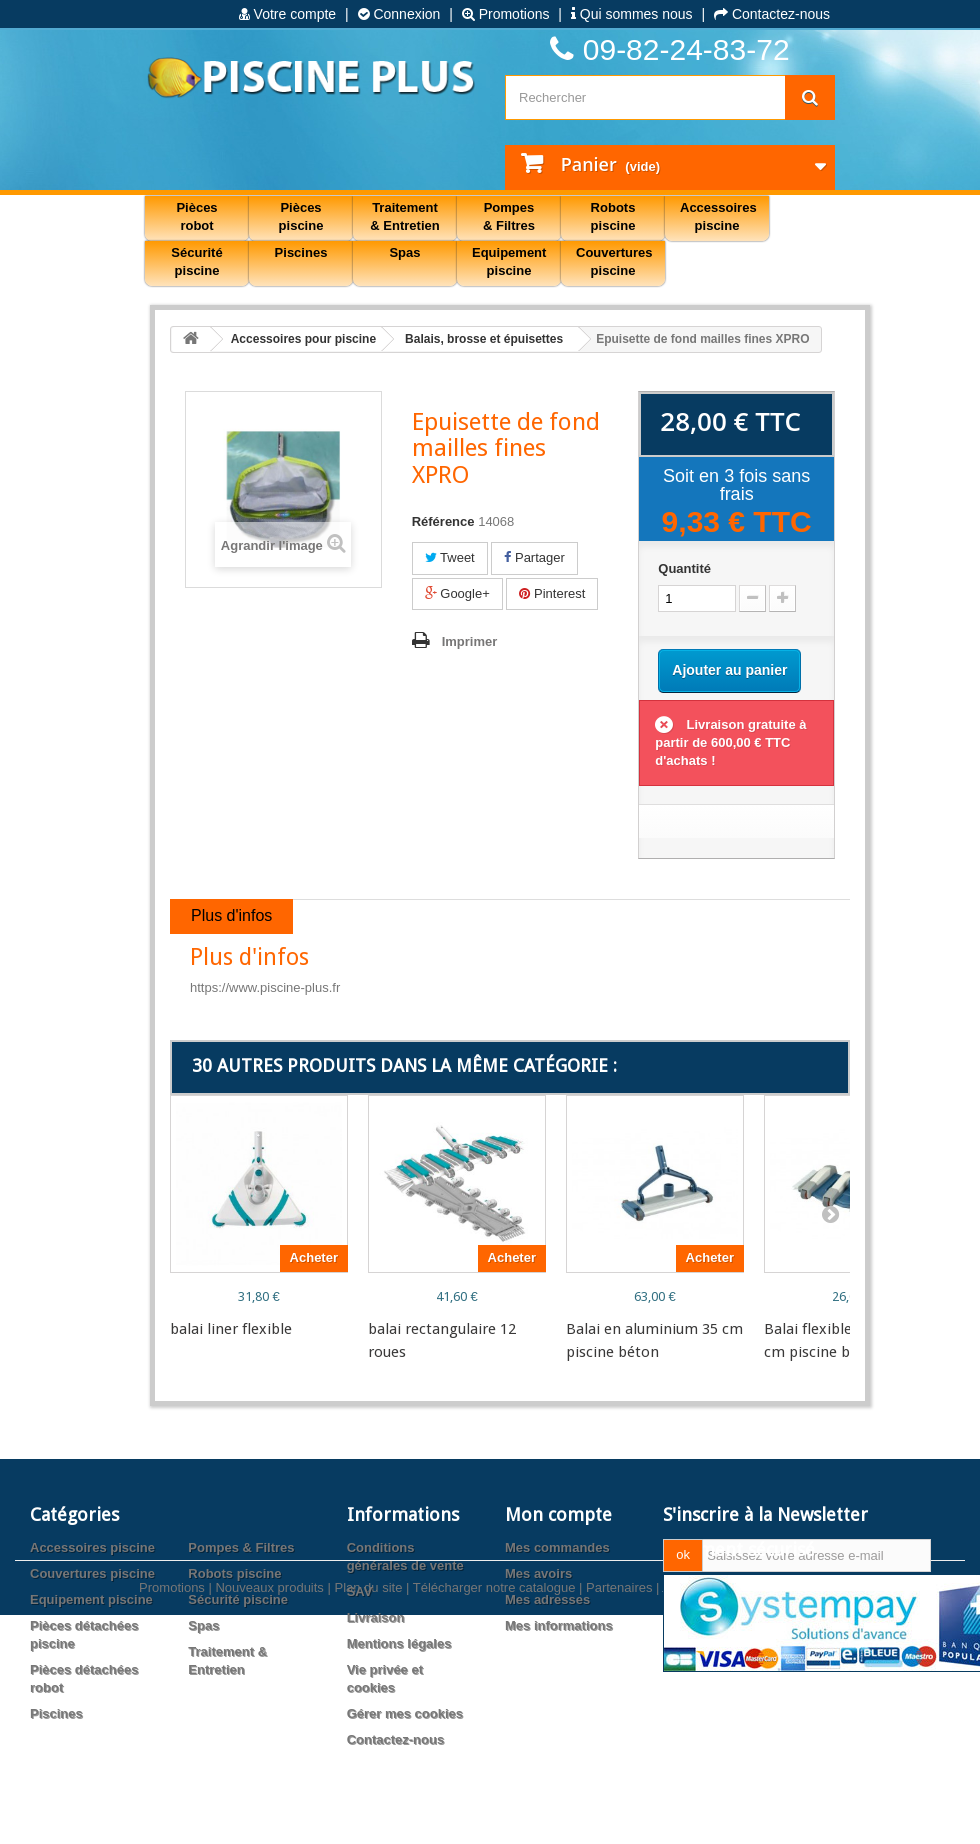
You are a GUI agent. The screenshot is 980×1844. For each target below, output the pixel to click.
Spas (203, 1625)
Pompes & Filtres (241, 1547)
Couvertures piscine (92, 1573)
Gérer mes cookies (405, 1713)
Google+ (457, 593)
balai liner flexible (231, 1329)
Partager (534, 557)
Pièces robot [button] (196, 216)
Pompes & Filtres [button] (509, 216)
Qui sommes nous (632, 14)
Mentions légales (399, 1643)
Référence (443, 521)
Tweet (450, 557)
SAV (360, 1591)
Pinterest (552, 593)
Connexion (399, 14)
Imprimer (470, 641)
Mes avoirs (538, 1573)
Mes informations (559, 1625)
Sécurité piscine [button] (196, 261)
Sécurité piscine (238, 1599)
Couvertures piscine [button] (614, 261)
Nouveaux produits (269, 1811)
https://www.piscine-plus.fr (265, 987)
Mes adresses (547, 1599)
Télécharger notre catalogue (494, 1811)
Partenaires (619, 1811)
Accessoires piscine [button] (718, 216)
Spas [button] (404, 252)
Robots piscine (234, 1573)
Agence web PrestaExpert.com (751, 1811)
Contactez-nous (772, 14)
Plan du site (368, 1811)
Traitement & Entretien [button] (404, 216)
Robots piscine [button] (613, 216)
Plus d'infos (231, 915)
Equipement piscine (91, 1599)
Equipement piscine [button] (509, 261)
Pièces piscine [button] (301, 216)
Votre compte (287, 14)
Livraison (376, 1617)
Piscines (56, 1713)
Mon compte (558, 1514)
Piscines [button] (301, 252)
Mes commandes (557, 1547)
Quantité (684, 568)
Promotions (506, 14)
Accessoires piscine (92, 1547)
